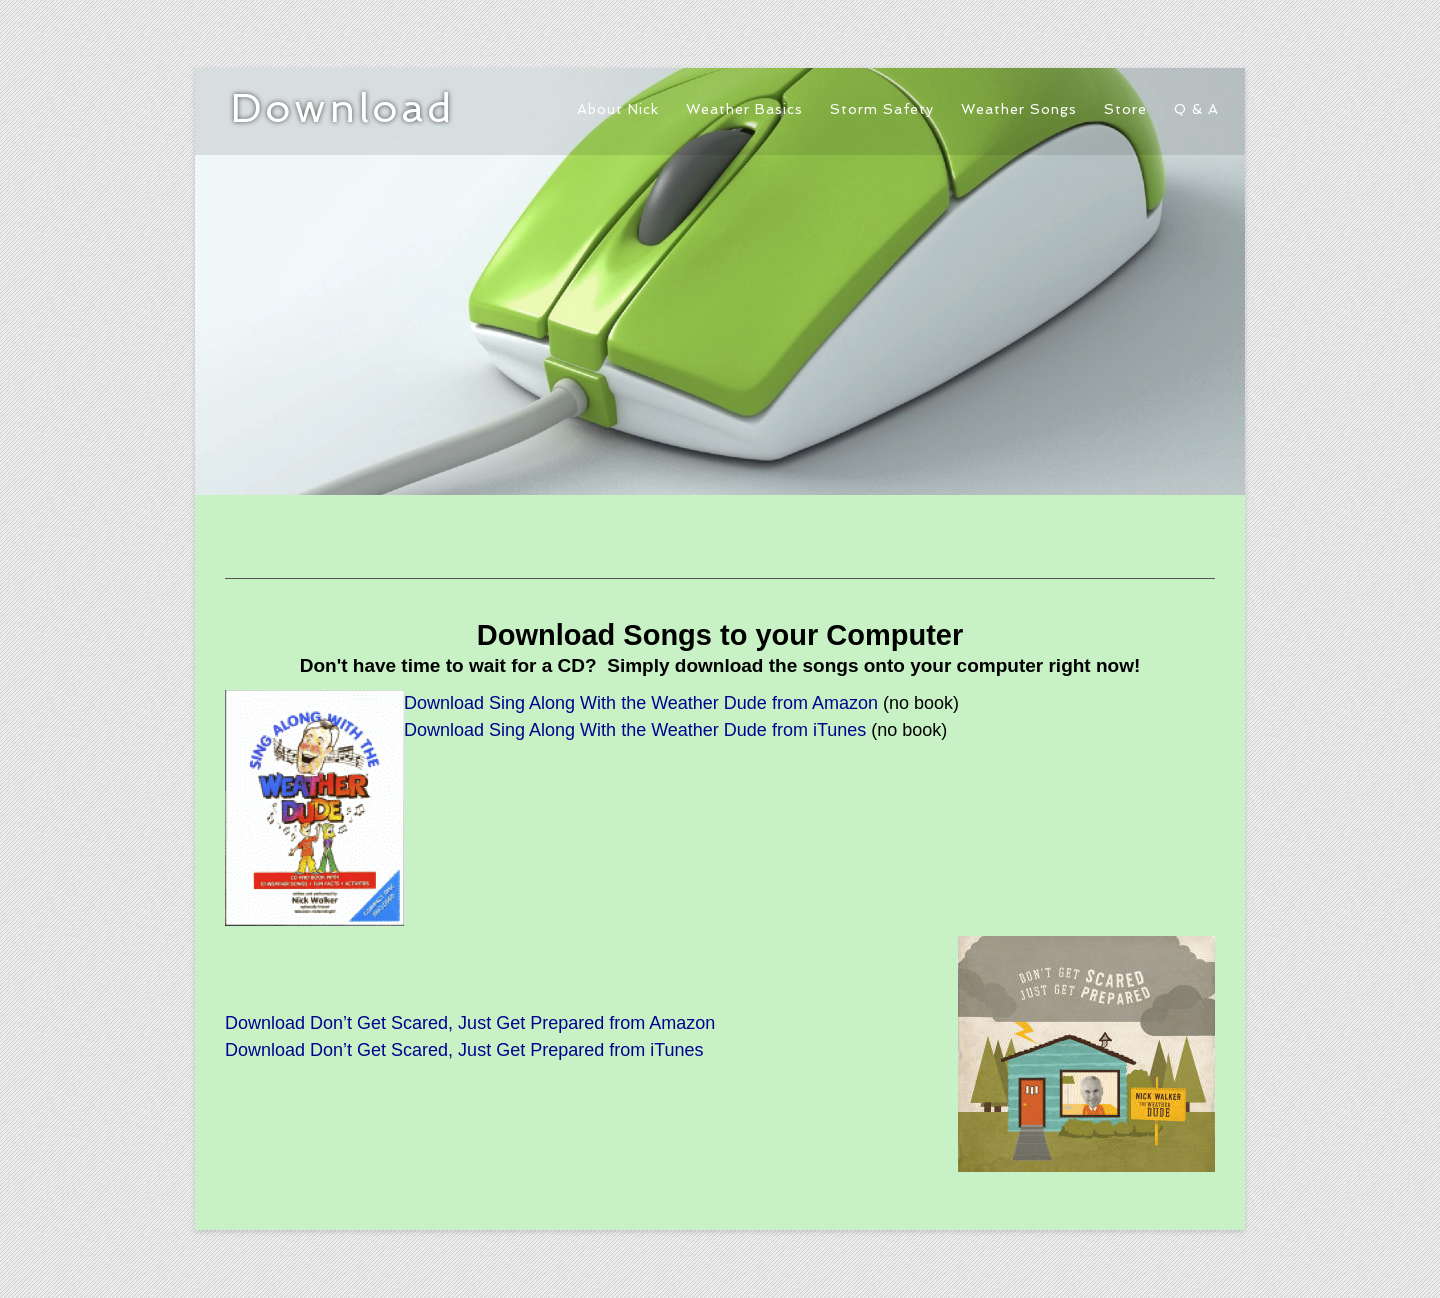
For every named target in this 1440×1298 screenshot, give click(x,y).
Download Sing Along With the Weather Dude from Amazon (641, 703)
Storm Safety (882, 109)
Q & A (1196, 109)
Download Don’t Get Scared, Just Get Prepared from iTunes (464, 1050)
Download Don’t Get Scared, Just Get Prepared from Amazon (470, 1023)
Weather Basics (744, 109)
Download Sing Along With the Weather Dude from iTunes (635, 730)
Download (342, 108)
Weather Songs (1019, 109)
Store (1125, 109)
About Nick (618, 109)
